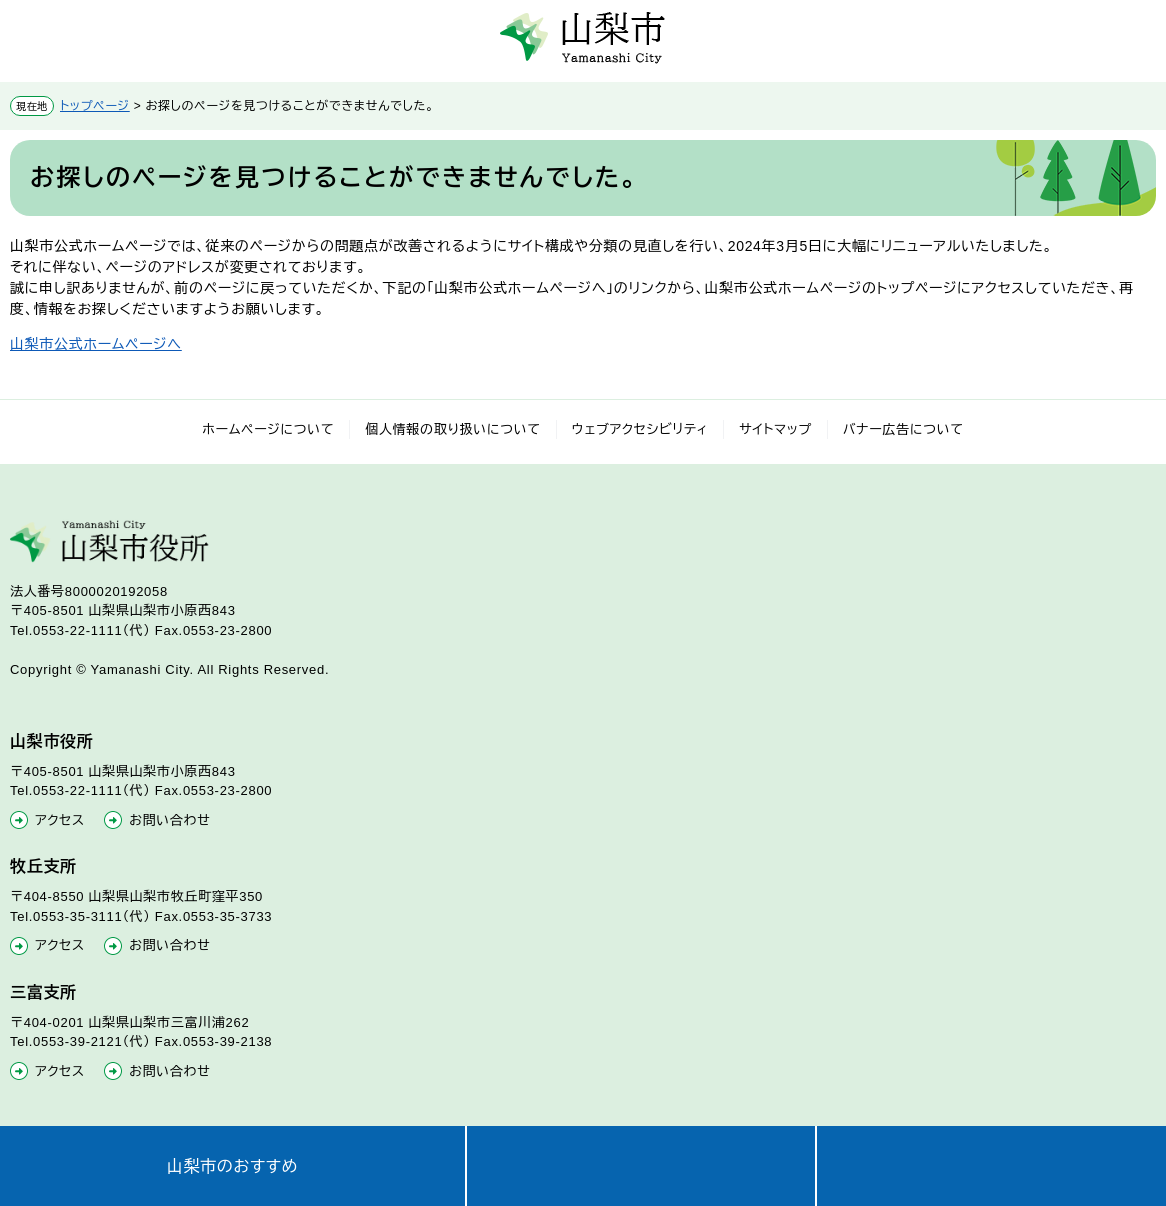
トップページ (95, 106)
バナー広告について (903, 429)
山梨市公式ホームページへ (96, 344)
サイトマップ (775, 429)
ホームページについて (268, 429)
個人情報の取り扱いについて (453, 429)
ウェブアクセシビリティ (640, 429)
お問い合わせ (169, 820)
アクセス (60, 820)
